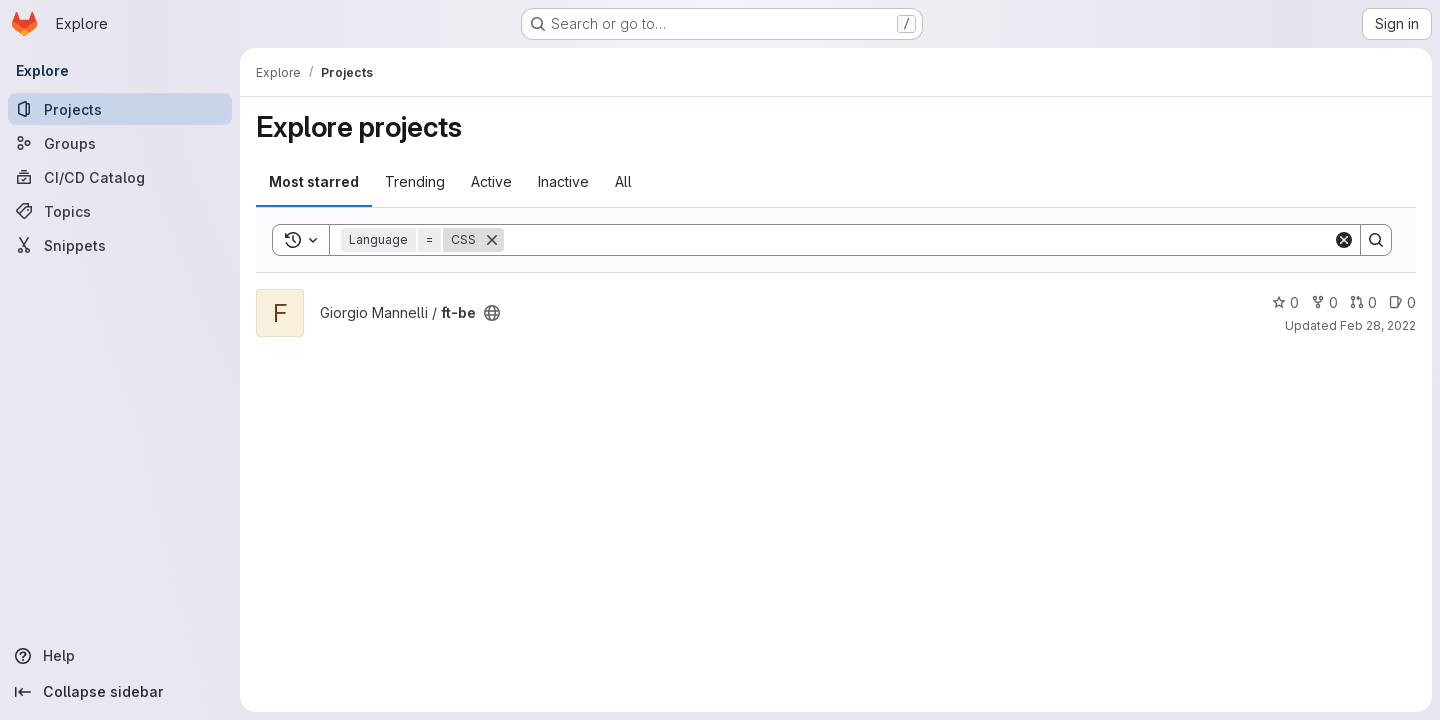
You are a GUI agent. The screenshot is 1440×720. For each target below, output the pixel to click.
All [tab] (623, 181)
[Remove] (492, 240)
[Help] (120, 656)
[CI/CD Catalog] (120, 177)
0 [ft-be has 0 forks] (1324, 302)
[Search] (918, 240)
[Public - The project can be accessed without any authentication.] (492, 313)
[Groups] (120, 143)
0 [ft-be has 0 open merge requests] (1363, 302)
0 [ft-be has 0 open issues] (1402, 302)
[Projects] (120, 109)
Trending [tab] (415, 181)
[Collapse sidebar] (120, 692)
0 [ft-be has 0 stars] (1285, 302)
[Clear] (1344, 240)
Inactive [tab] (563, 181)
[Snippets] (120, 245)
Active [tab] (491, 181)
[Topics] (120, 211)
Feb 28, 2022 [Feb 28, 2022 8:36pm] (1378, 325)
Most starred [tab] (314, 181)
